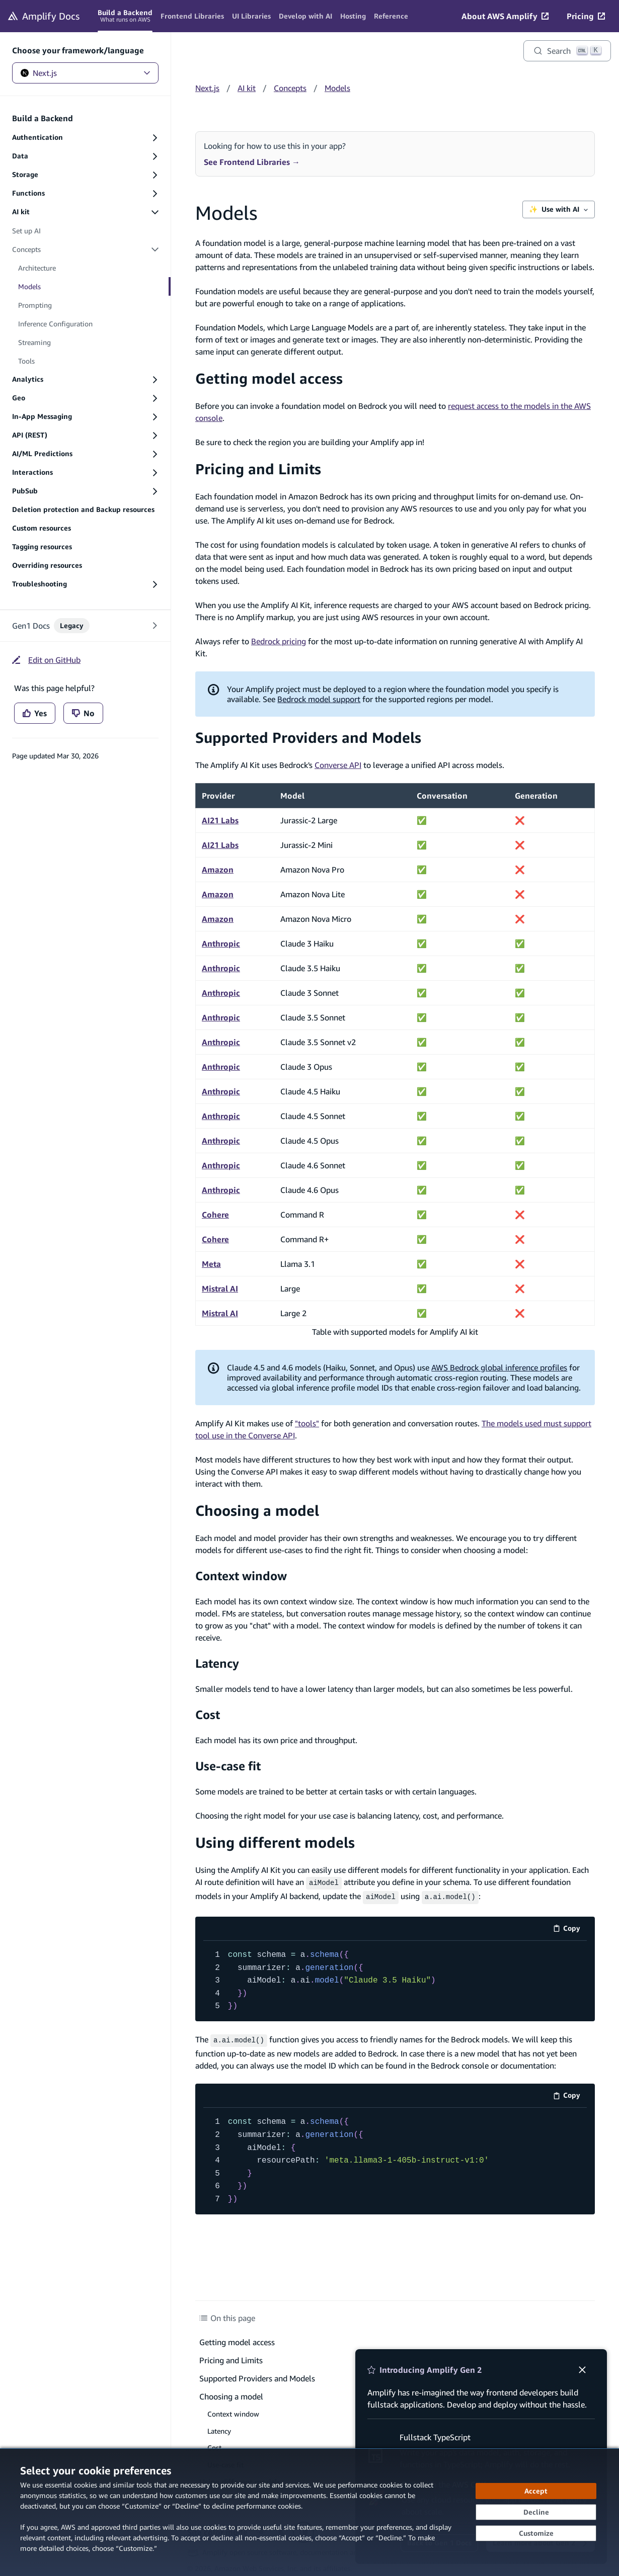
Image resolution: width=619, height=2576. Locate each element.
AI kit (247, 88)
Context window (241, 1575)
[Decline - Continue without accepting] (536, 2512)
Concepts (290, 88)
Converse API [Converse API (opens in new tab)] (338, 765)
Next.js (85, 73)
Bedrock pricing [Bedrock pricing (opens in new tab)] (278, 641)
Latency (217, 1663)
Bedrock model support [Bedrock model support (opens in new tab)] (318, 699)
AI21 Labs (220, 820)
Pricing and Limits (258, 469)
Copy (570, 1928)
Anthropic (221, 943)
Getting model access (269, 378)
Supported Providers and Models (308, 737)
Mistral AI (220, 1288)
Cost (207, 1714)
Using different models (275, 1842)
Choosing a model (257, 1510)
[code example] (395, 1979)
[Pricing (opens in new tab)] (586, 16)
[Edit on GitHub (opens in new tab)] (46, 660)
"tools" (307, 1423)
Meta (211, 1264)
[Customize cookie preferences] (536, 2533)
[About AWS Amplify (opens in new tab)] (505, 16)
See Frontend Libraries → (252, 162)
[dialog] (309, 2512)
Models (337, 88)
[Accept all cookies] (536, 2491)
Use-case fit (228, 1765)
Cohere (215, 1215)
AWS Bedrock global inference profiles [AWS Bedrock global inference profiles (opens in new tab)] (499, 1367)
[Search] (567, 50)
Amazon (218, 870)
